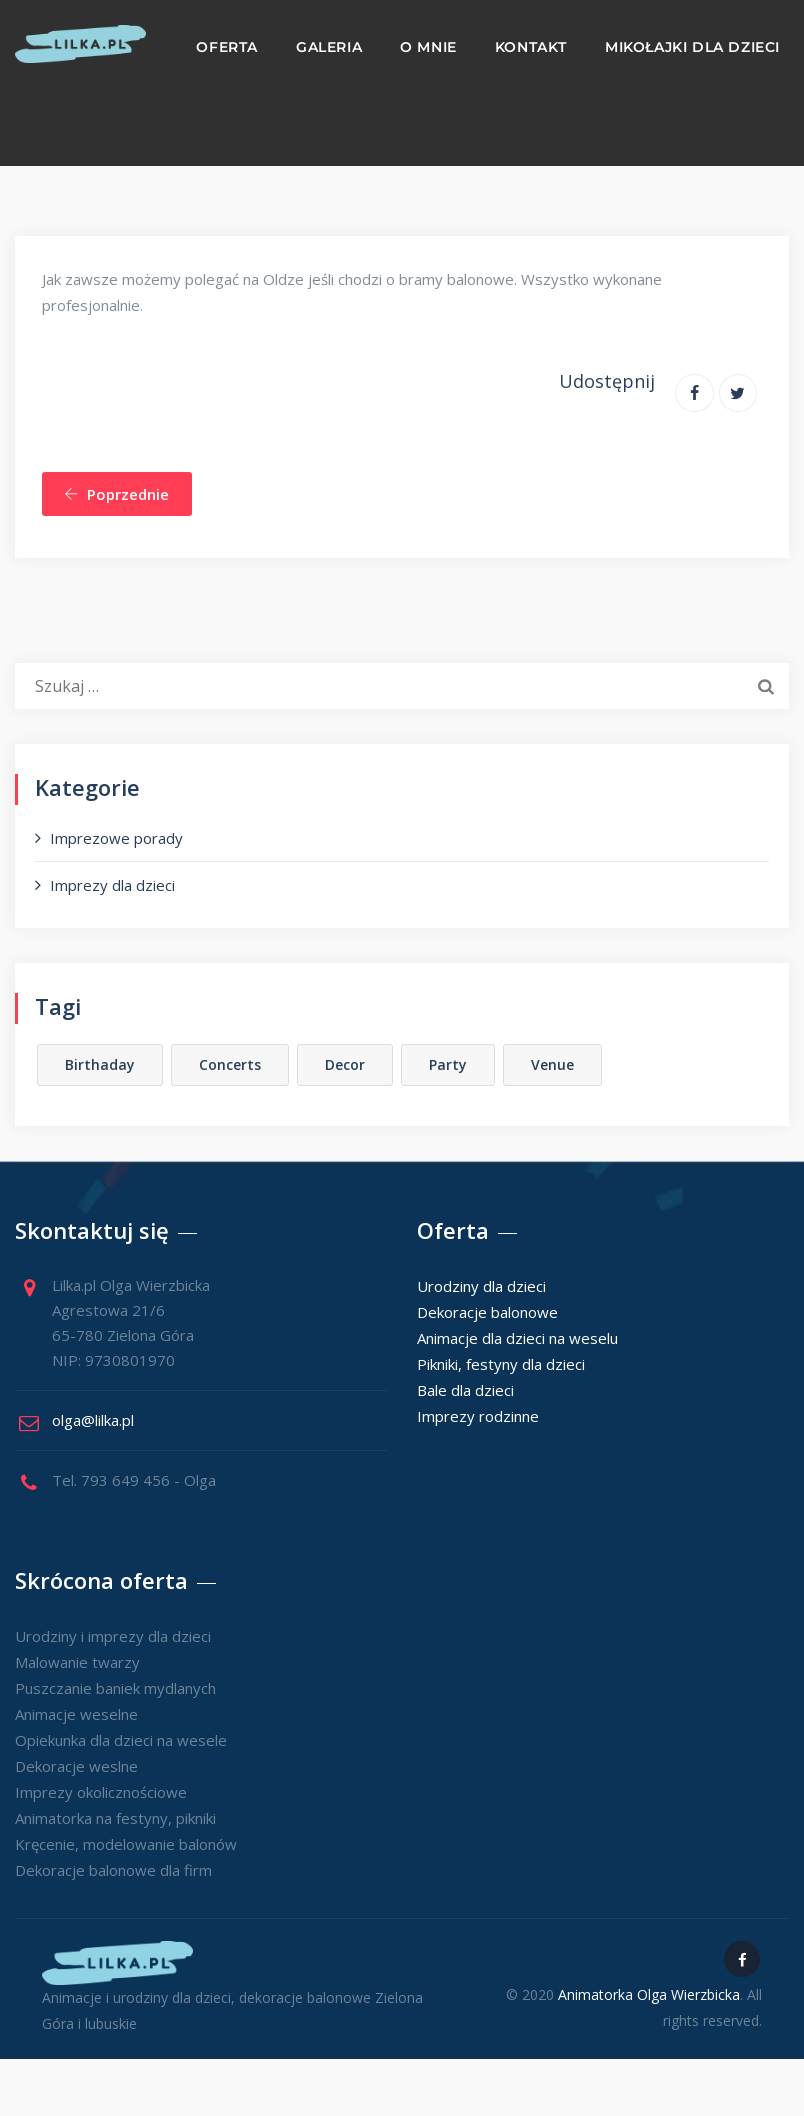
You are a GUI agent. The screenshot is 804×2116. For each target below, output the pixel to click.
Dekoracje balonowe (487, 1312)
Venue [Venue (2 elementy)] (552, 1064)
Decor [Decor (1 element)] (345, 1064)
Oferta (227, 47)
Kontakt (531, 47)
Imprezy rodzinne (478, 1416)
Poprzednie (116, 494)
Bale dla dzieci (465, 1390)
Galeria (329, 47)
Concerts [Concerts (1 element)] (230, 1064)
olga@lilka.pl (93, 1420)
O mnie (428, 47)
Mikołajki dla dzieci (692, 47)
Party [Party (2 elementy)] (448, 1064)
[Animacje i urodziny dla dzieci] (80, 44)
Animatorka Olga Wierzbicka (649, 1994)
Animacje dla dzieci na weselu (517, 1338)
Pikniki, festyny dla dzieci (501, 1364)
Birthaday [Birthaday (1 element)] (100, 1064)
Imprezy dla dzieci (112, 885)
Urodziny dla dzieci (481, 1286)
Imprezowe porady (116, 838)
